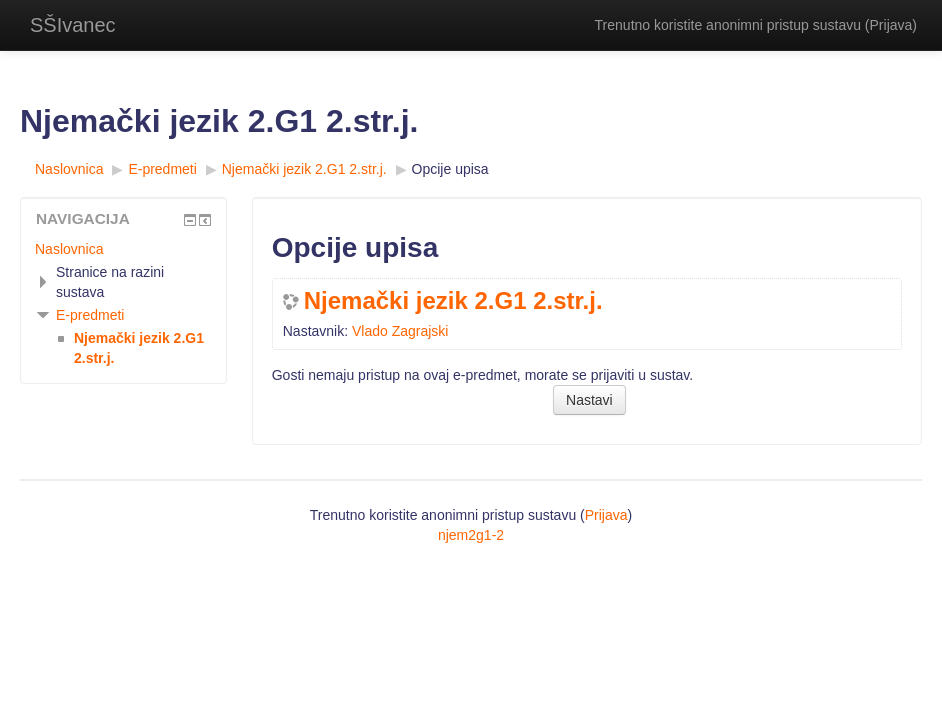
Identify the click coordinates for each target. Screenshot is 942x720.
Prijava (891, 25)
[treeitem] (123, 249)
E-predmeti (90, 315)
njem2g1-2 (471, 535)
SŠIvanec (73, 25)
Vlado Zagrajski (400, 331)
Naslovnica (69, 249)
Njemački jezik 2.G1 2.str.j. (453, 301)
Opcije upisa (450, 169)
